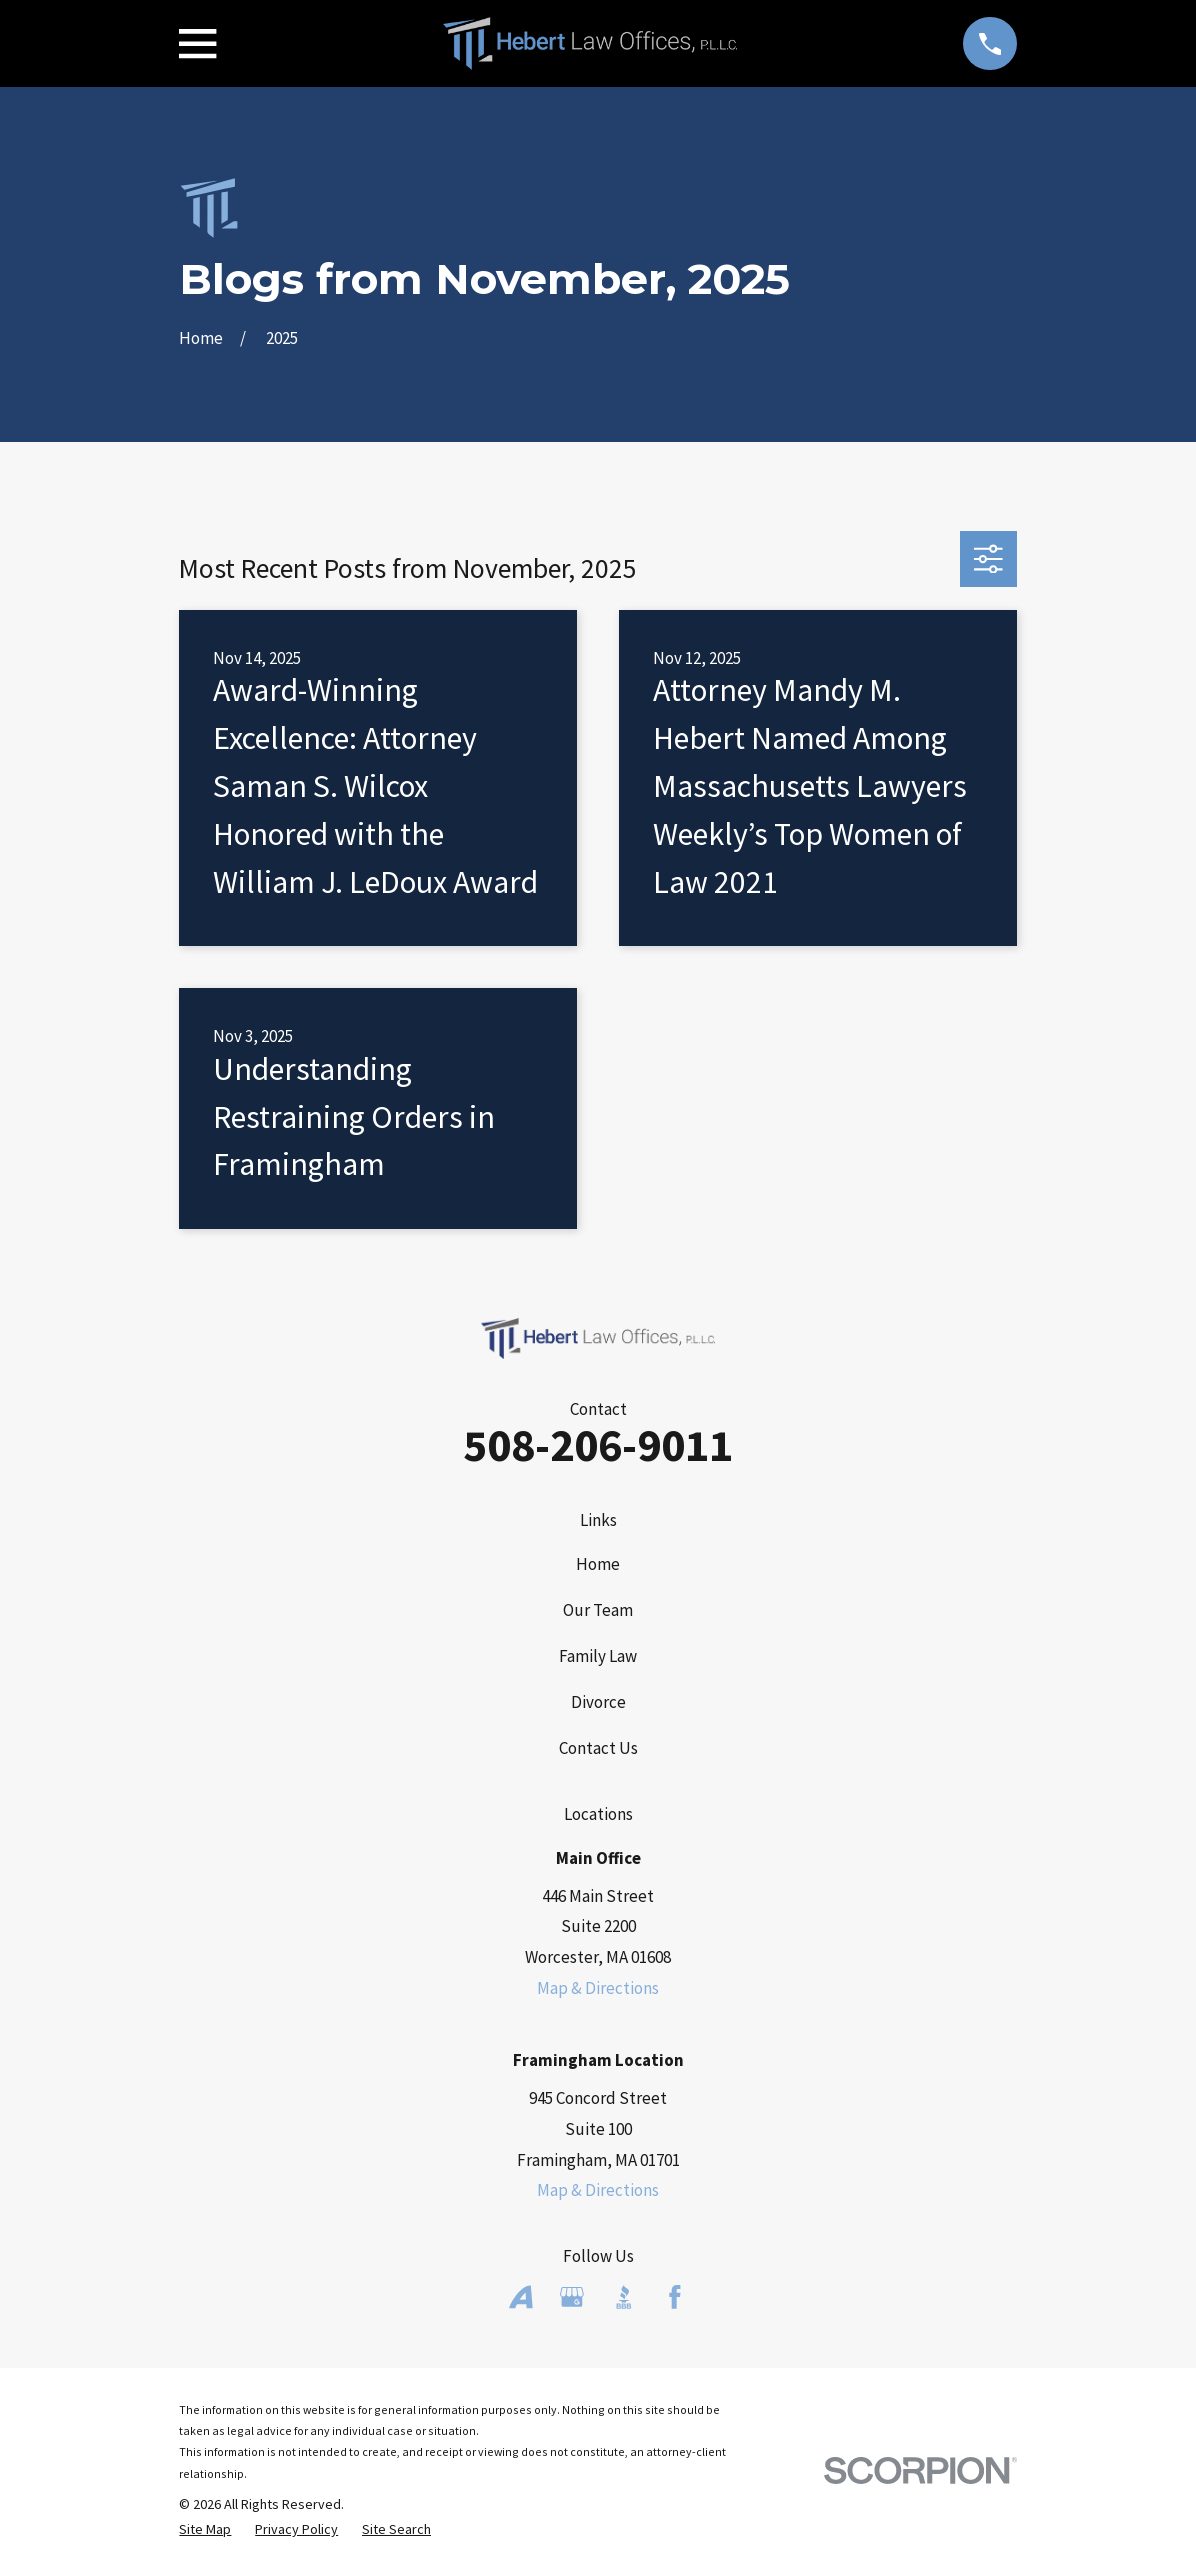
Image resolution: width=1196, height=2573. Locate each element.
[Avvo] (521, 2297)
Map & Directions (598, 1988)
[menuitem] (205, 2530)
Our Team (598, 1610)
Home (598, 1564)
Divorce (598, 1702)
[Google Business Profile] (572, 2297)
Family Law (598, 1656)
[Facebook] (675, 2297)
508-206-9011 (598, 1445)
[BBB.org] (624, 2297)
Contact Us (598, 1748)
